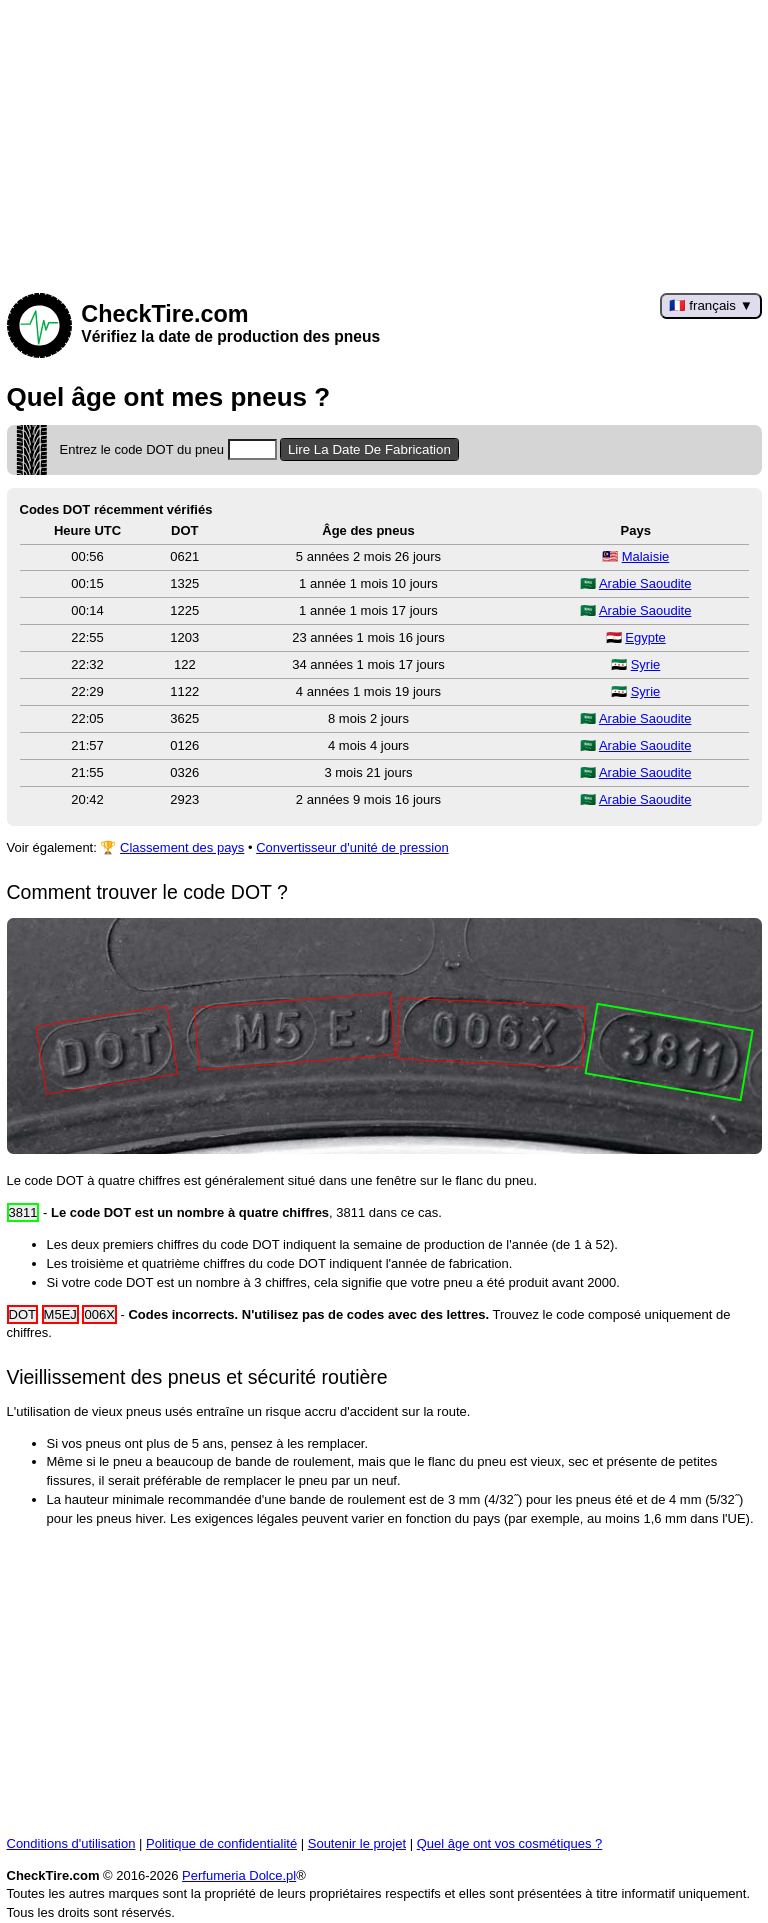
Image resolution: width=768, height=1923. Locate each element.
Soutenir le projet (357, 1843)
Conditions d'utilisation (71, 1843)
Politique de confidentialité (221, 1843)
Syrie (646, 664)
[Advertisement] (384, 140)
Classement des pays (182, 847)
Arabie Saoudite (645, 583)
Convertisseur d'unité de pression (352, 847)
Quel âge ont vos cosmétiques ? (510, 1843)
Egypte (645, 637)
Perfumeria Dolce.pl (239, 1875)
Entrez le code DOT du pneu (168, 449)
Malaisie (646, 556)
